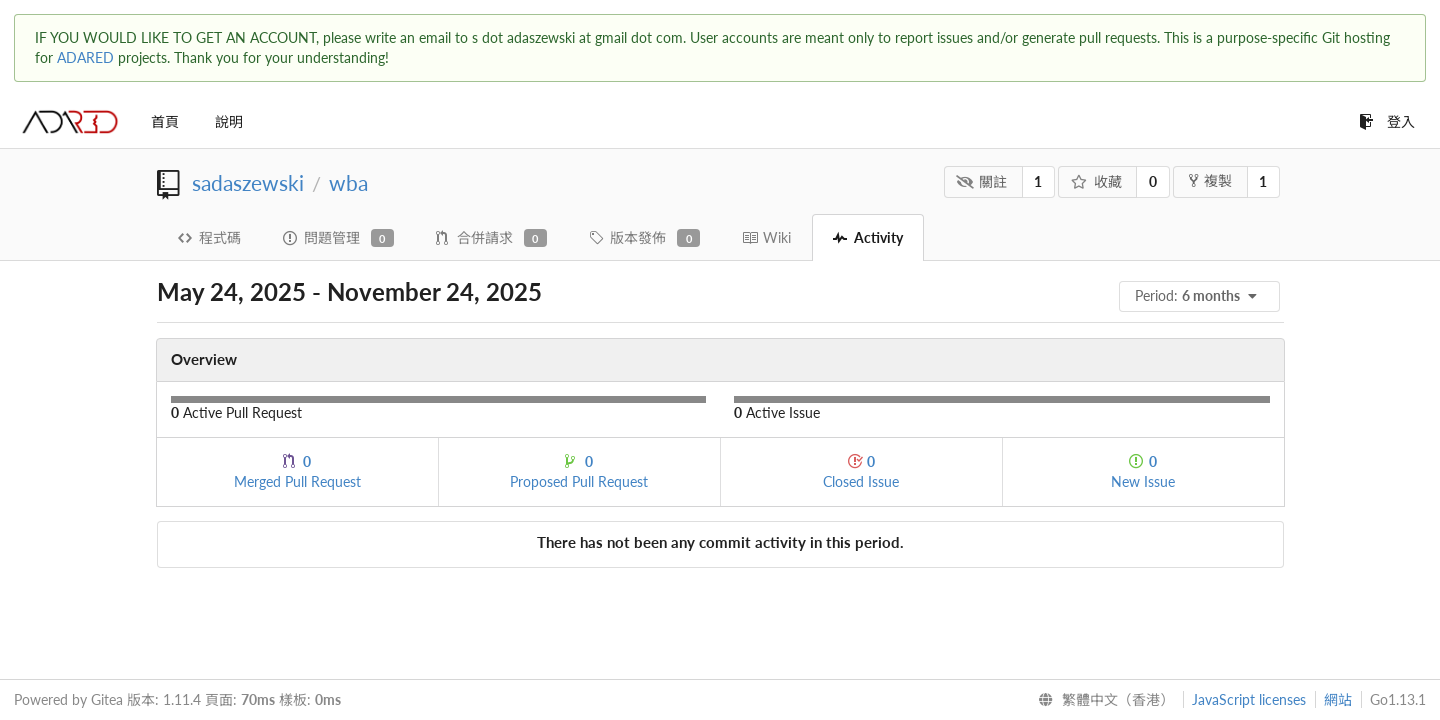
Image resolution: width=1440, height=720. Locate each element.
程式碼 (209, 237)
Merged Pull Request (297, 471)
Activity (868, 237)
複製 (1210, 180)
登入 (1387, 121)
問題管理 (338, 238)
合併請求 (491, 238)
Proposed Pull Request (579, 471)
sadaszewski (248, 182)
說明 (229, 121)
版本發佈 (644, 238)
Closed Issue (861, 471)
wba (348, 182)
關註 (981, 181)
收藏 (1096, 181)
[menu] (1201, 296)
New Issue (1143, 471)
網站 (1338, 699)
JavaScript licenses (1249, 699)
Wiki (766, 237)
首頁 (165, 121)
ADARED (85, 57)
